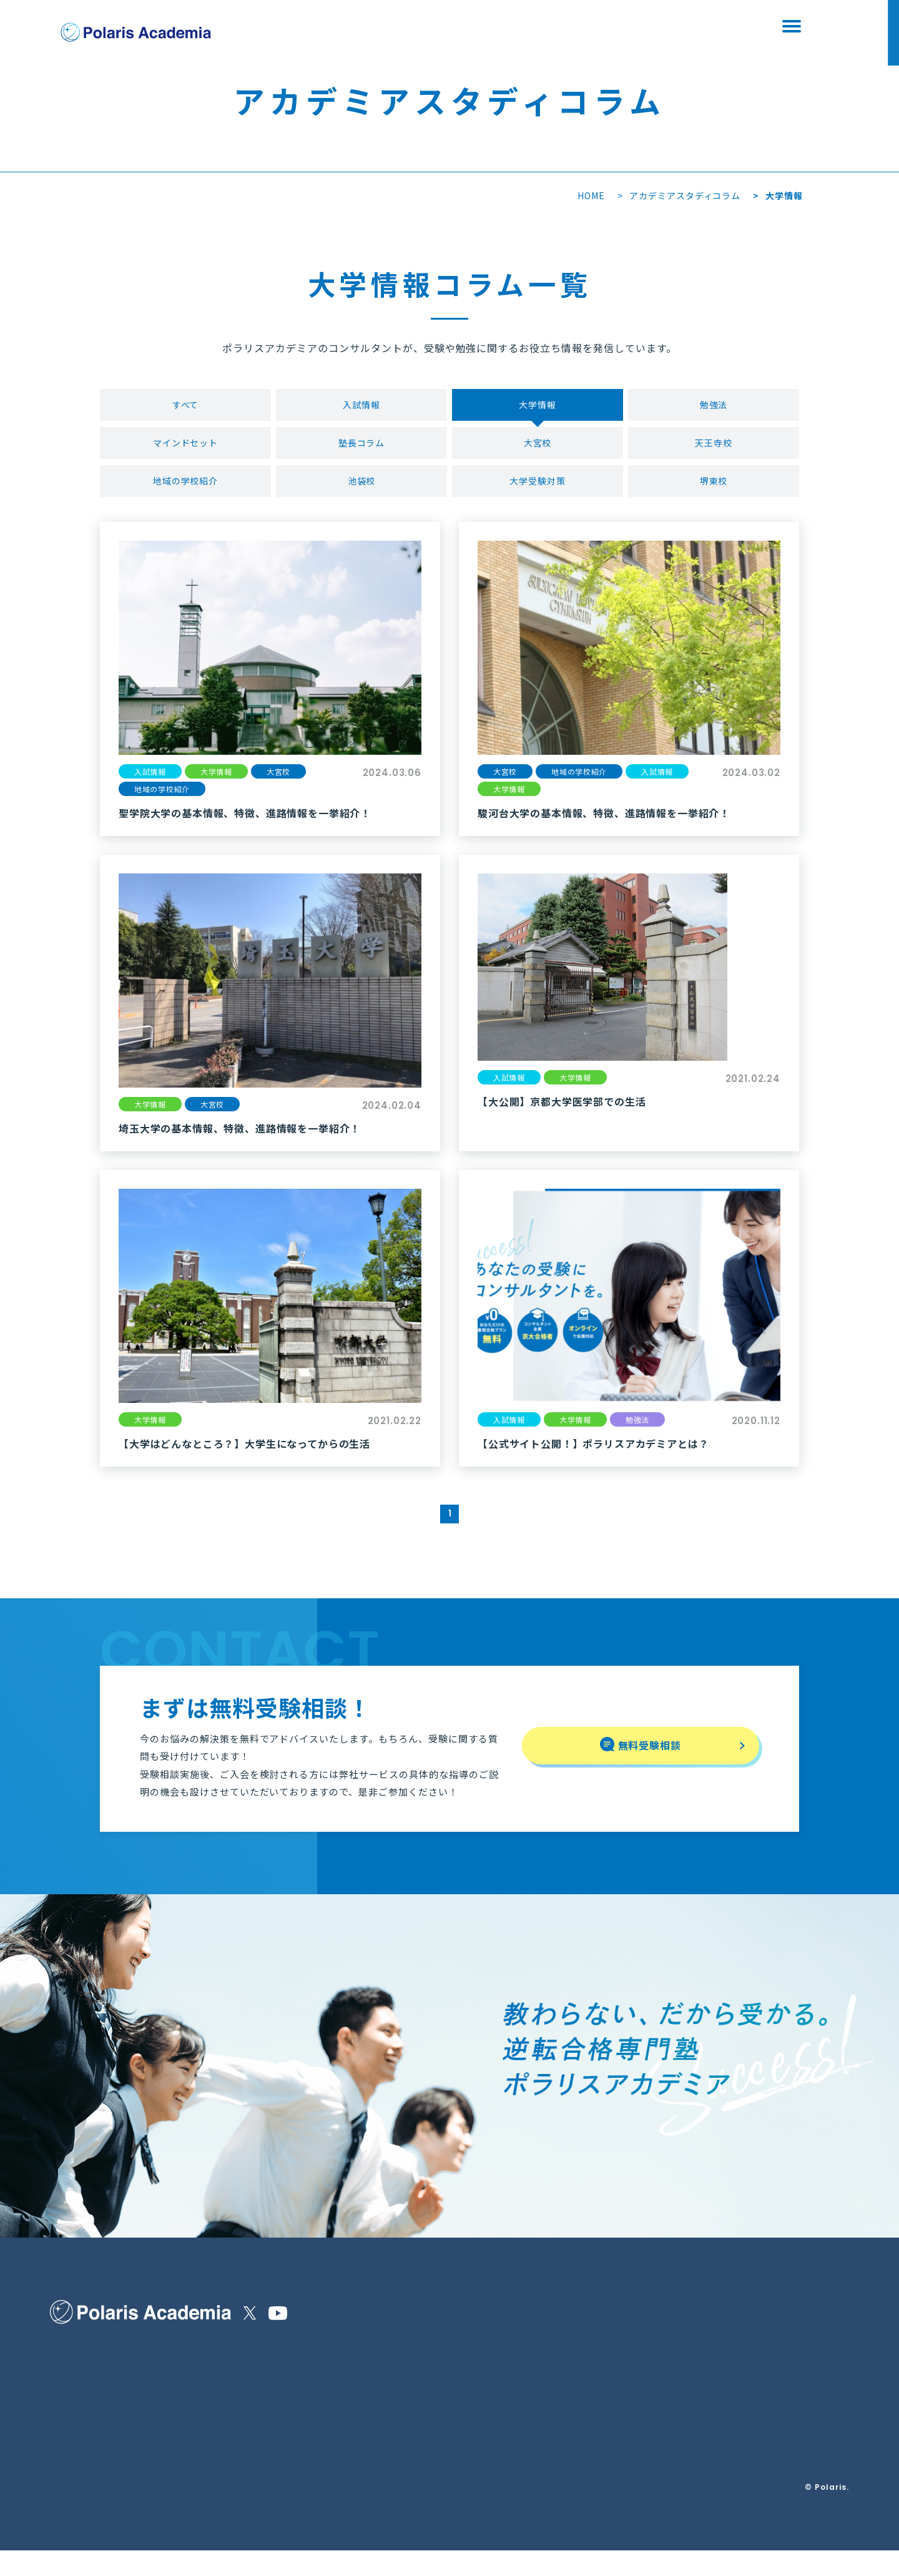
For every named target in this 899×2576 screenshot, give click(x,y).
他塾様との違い (202, 2349)
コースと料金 (198, 2376)
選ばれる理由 (76, 2376)
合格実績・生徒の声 (89, 2464)
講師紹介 (67, 2433)
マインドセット (186, 447)
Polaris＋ (254, 2436)
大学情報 (537, 406)
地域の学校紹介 (186, 488)
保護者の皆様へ (80, 2405)
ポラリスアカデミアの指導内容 (111, 2349)
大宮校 (538, 447)
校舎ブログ (255, 2405)
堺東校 (714, 488)
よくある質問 (198, 2405)
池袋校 (362, 488)
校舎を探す (446, 26)
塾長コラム (361, 447)
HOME (591, 195)
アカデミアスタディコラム (685, 195)
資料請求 (708, 26)
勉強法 (714, 406)
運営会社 (294, 2380)
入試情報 (361, 406)
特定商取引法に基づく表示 (329, 2349)
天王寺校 (713, 447)
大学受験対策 (537, 488)
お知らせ (250, 2349)
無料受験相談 (577, 26)
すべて (185, 406)
